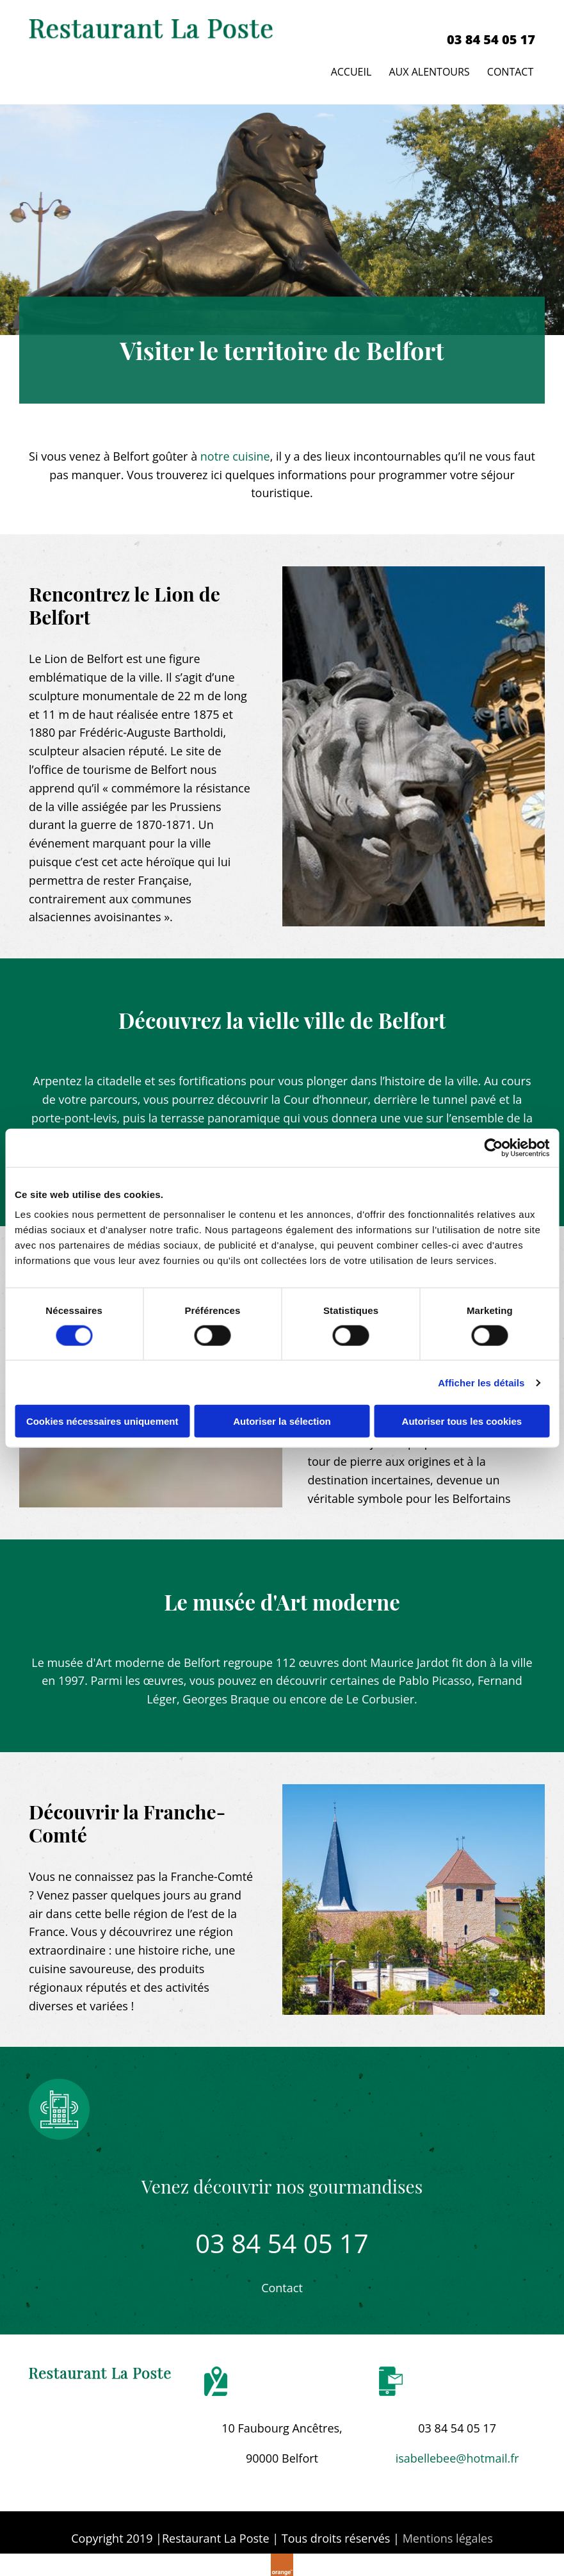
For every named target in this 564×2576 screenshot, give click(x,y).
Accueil (349, 69)
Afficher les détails (481, 1382)
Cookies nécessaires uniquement (102, 1421)
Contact (512, 69)
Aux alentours (429, 69)
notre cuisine (235, 452)
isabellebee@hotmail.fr (457, 2454)
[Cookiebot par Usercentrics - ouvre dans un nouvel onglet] (493, 1147)
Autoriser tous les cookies (462, 1421)
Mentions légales (448, 2534)
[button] (282, 2284)
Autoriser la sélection (282, 1421)
